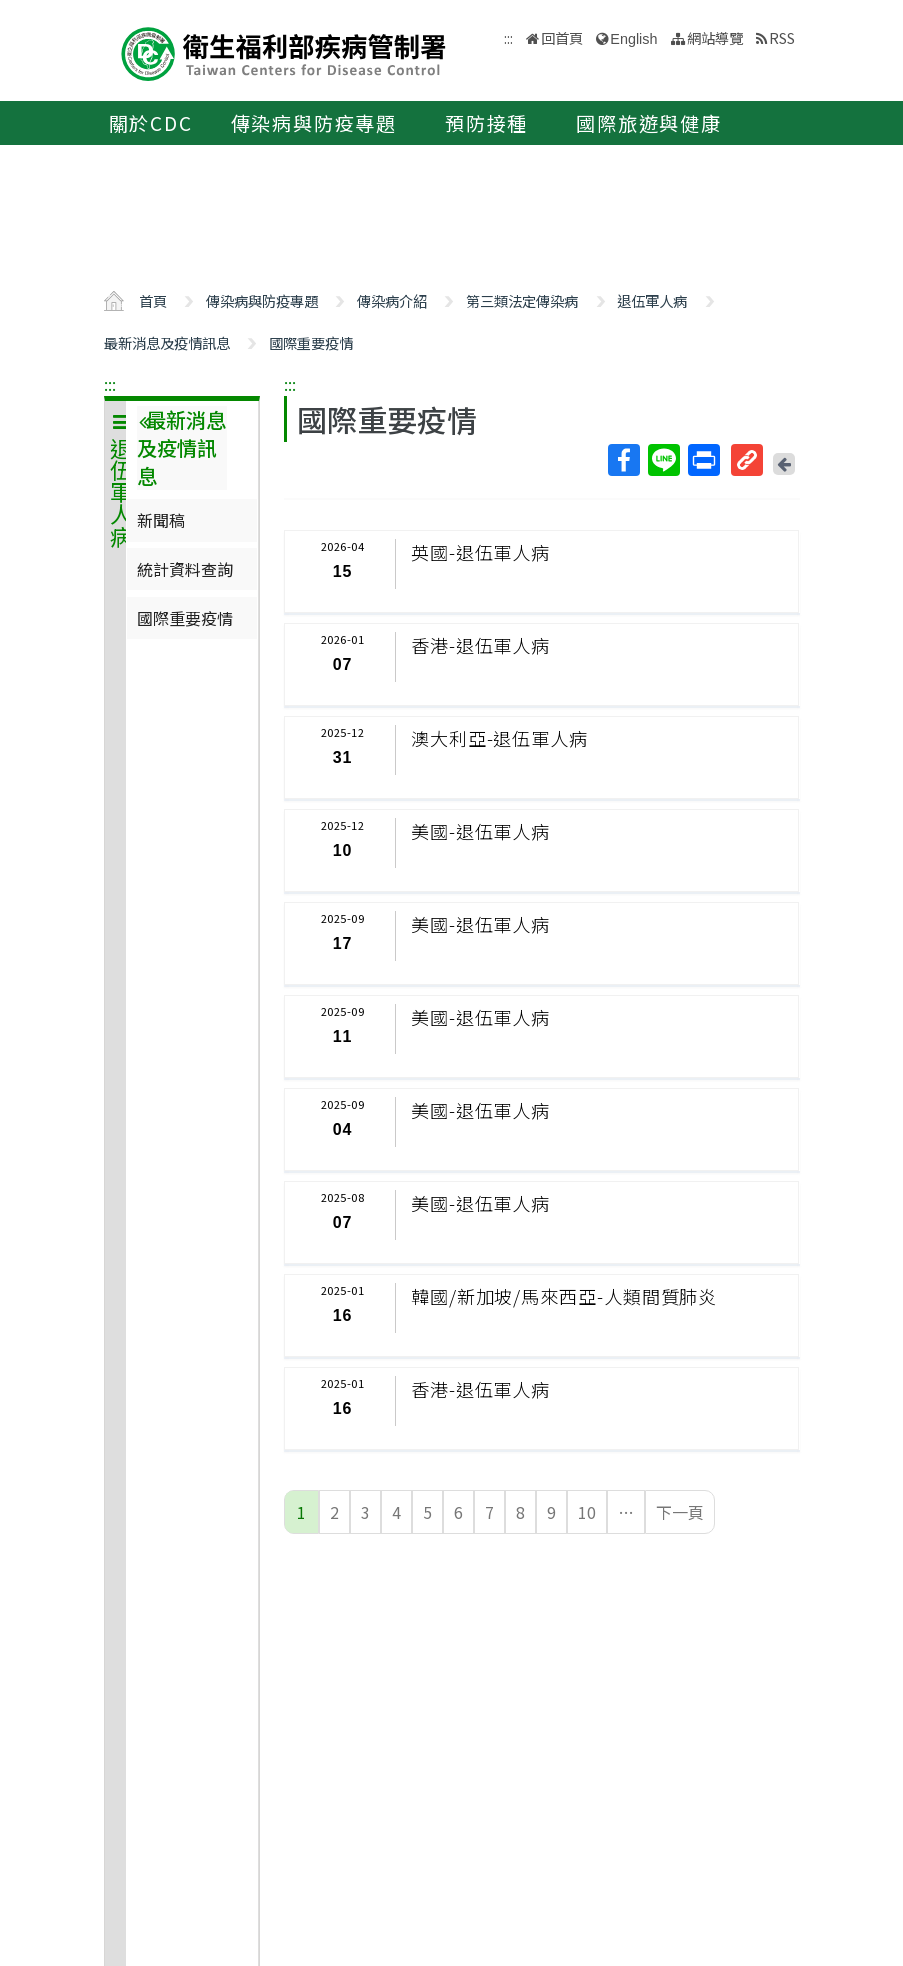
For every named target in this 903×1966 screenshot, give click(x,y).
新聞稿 (161, 520)
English (633, 39)
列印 (703, 460)
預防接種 (486, 123)
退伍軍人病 (652, 300)
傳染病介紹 (392, 300)
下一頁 (680, 1512)
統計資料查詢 (185, 569)
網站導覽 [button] (715, 37)
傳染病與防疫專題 (314, 123)
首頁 (153, 300)
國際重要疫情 (311, 342)
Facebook (623, 460)
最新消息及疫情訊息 (167, 342)
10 (587, 1512)
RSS (782, 37)
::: (110, 384)
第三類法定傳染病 (522, 300)
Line (663, 460)
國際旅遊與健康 (649, 123)
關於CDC (151, 123)
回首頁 (562, 37)
